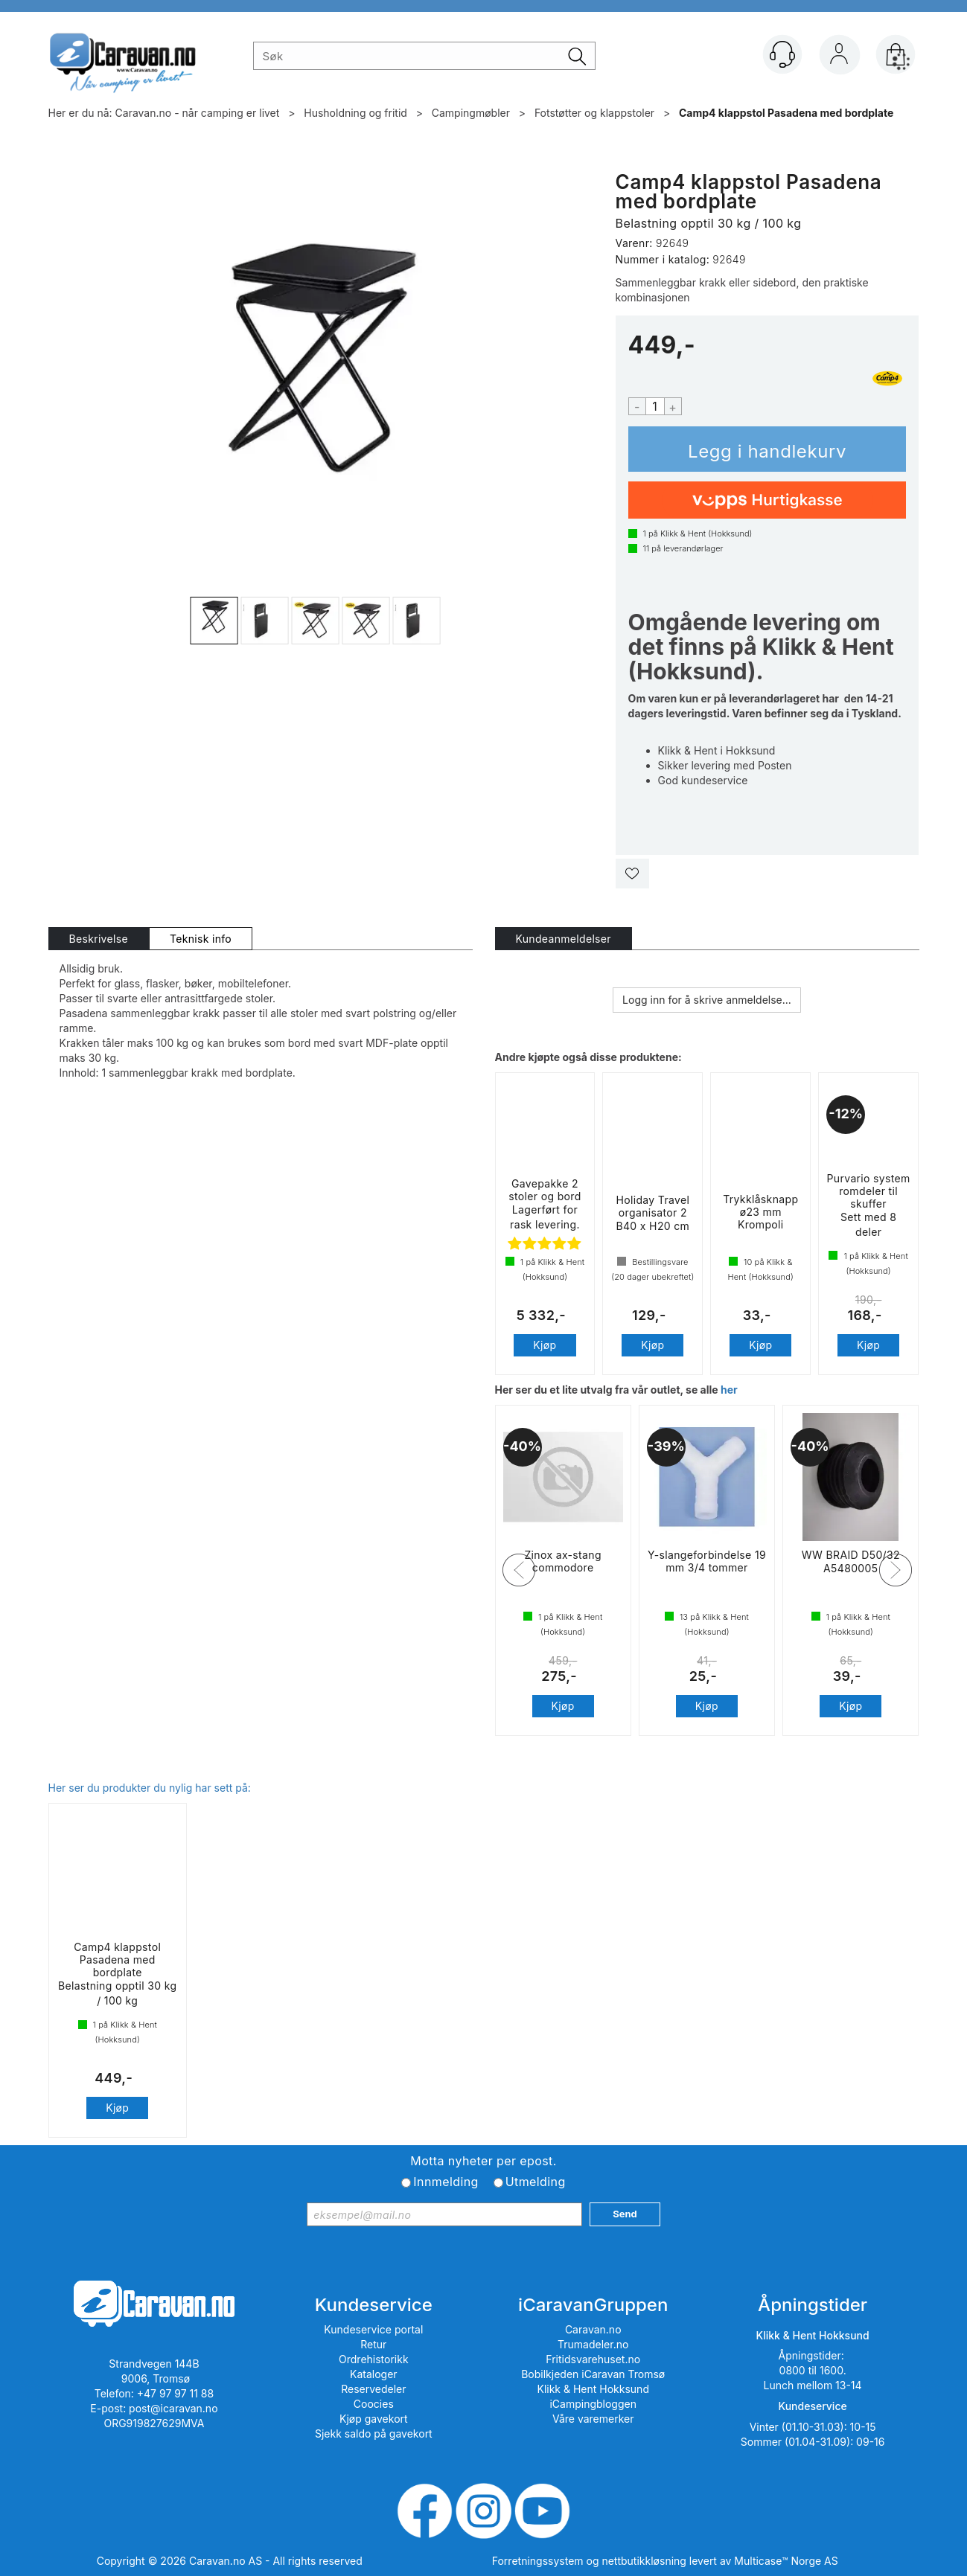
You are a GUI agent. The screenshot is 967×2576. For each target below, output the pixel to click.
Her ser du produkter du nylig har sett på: (149, 1787)
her (729, 1389)
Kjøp (767, 449)
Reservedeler (373, 2389)
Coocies (374, 2403)
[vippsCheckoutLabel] (767, 500)
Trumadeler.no (593, 2344)
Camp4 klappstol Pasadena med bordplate (786, 112)
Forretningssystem (538, 2560)
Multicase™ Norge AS (785, 2560)
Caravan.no (593, 2329)
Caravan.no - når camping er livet (197, 112)
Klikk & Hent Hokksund (592, 2389)
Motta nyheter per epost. (483, 2160)
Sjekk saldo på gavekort (374, 2433)
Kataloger (374, 2374)
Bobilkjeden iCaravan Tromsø (593, 2374)
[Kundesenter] (782, 54)
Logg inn (839, 57)
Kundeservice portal (373, 2329)
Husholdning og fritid (355, 112)
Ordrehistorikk (374, 2359)
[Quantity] (655, 406)
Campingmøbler (471, 112)
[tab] (98, 938)
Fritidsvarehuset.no (593, 2359)
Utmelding (535, 2181)
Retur (373, 2344)
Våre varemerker (593, 2418)
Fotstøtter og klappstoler (594, 112)
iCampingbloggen (592, 2403)
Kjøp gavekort (373, 2418)
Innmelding (445, 2181)
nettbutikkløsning (643, 2560)
